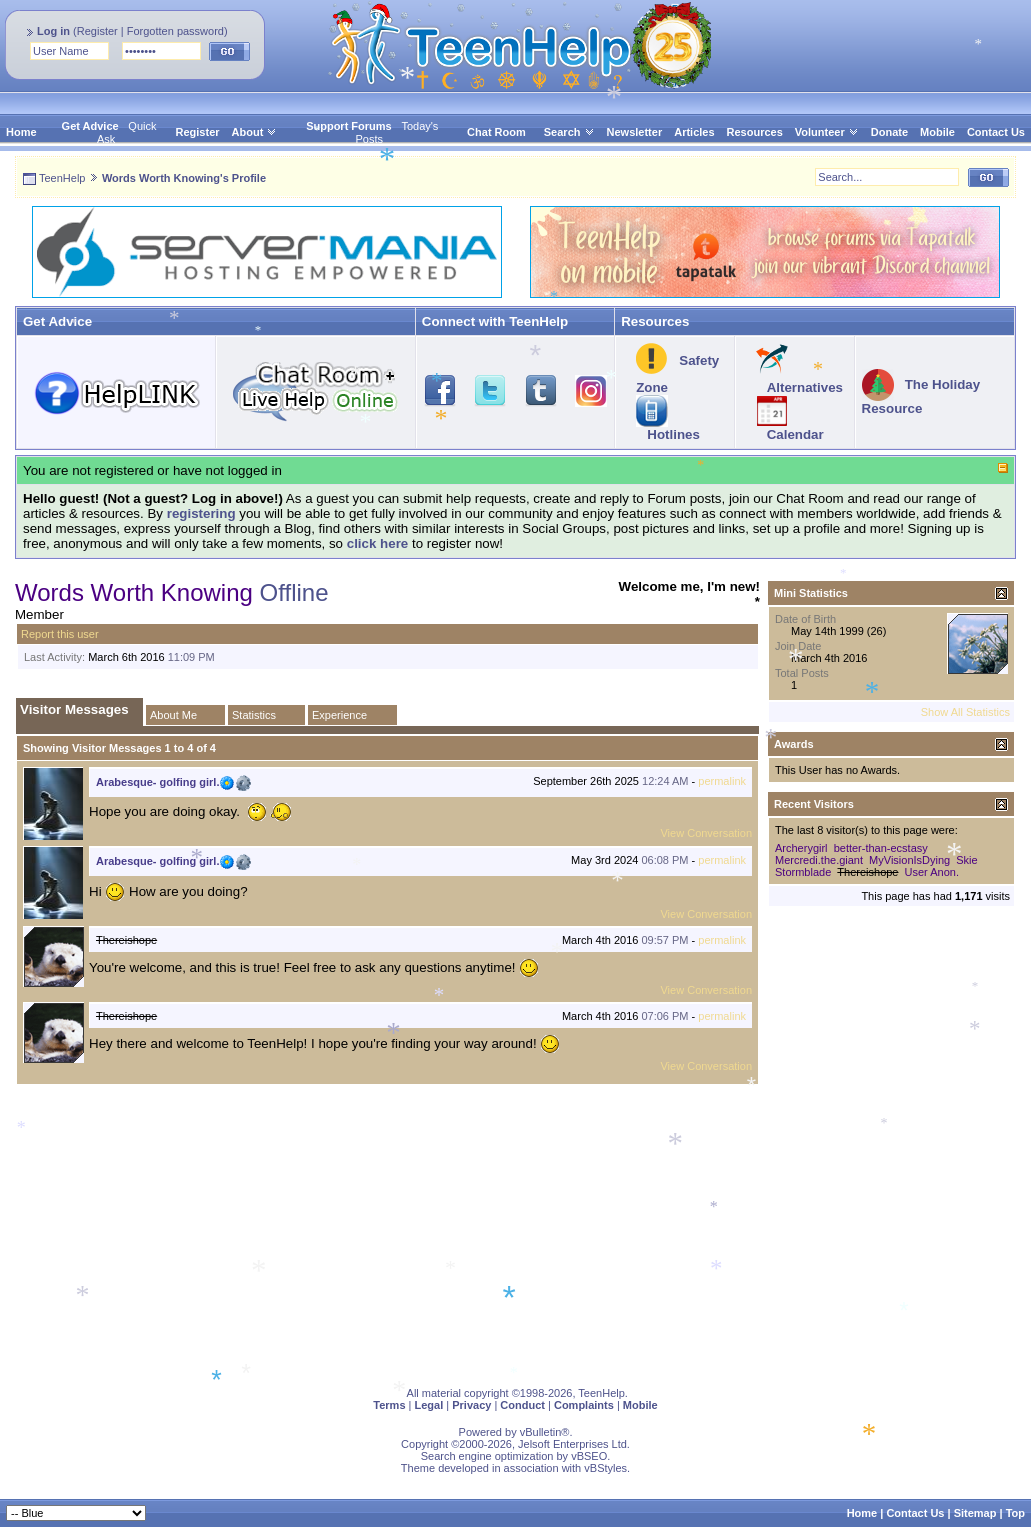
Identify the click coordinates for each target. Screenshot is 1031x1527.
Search (569, 132)
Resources (755, 132)
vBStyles (605, 1468)
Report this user (60, 634)
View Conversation (706, 833)
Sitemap (975, 1513)
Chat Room (496, 132)
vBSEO (589, 1456)
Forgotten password (175, 31)
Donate (889, 132)
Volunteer (820, 132)
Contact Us (996, 132)
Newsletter (635, 132)
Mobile (937, 132)
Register (97, 31)
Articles (694, 132)
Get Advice (90, 126)
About (248, 132)
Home (21, 132)
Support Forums (349, 126)
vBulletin (541, 1432)
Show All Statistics (965, 712)
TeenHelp (62, 178)
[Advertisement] (515, 1232)
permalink (722, 781)
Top (1015, 1513)
